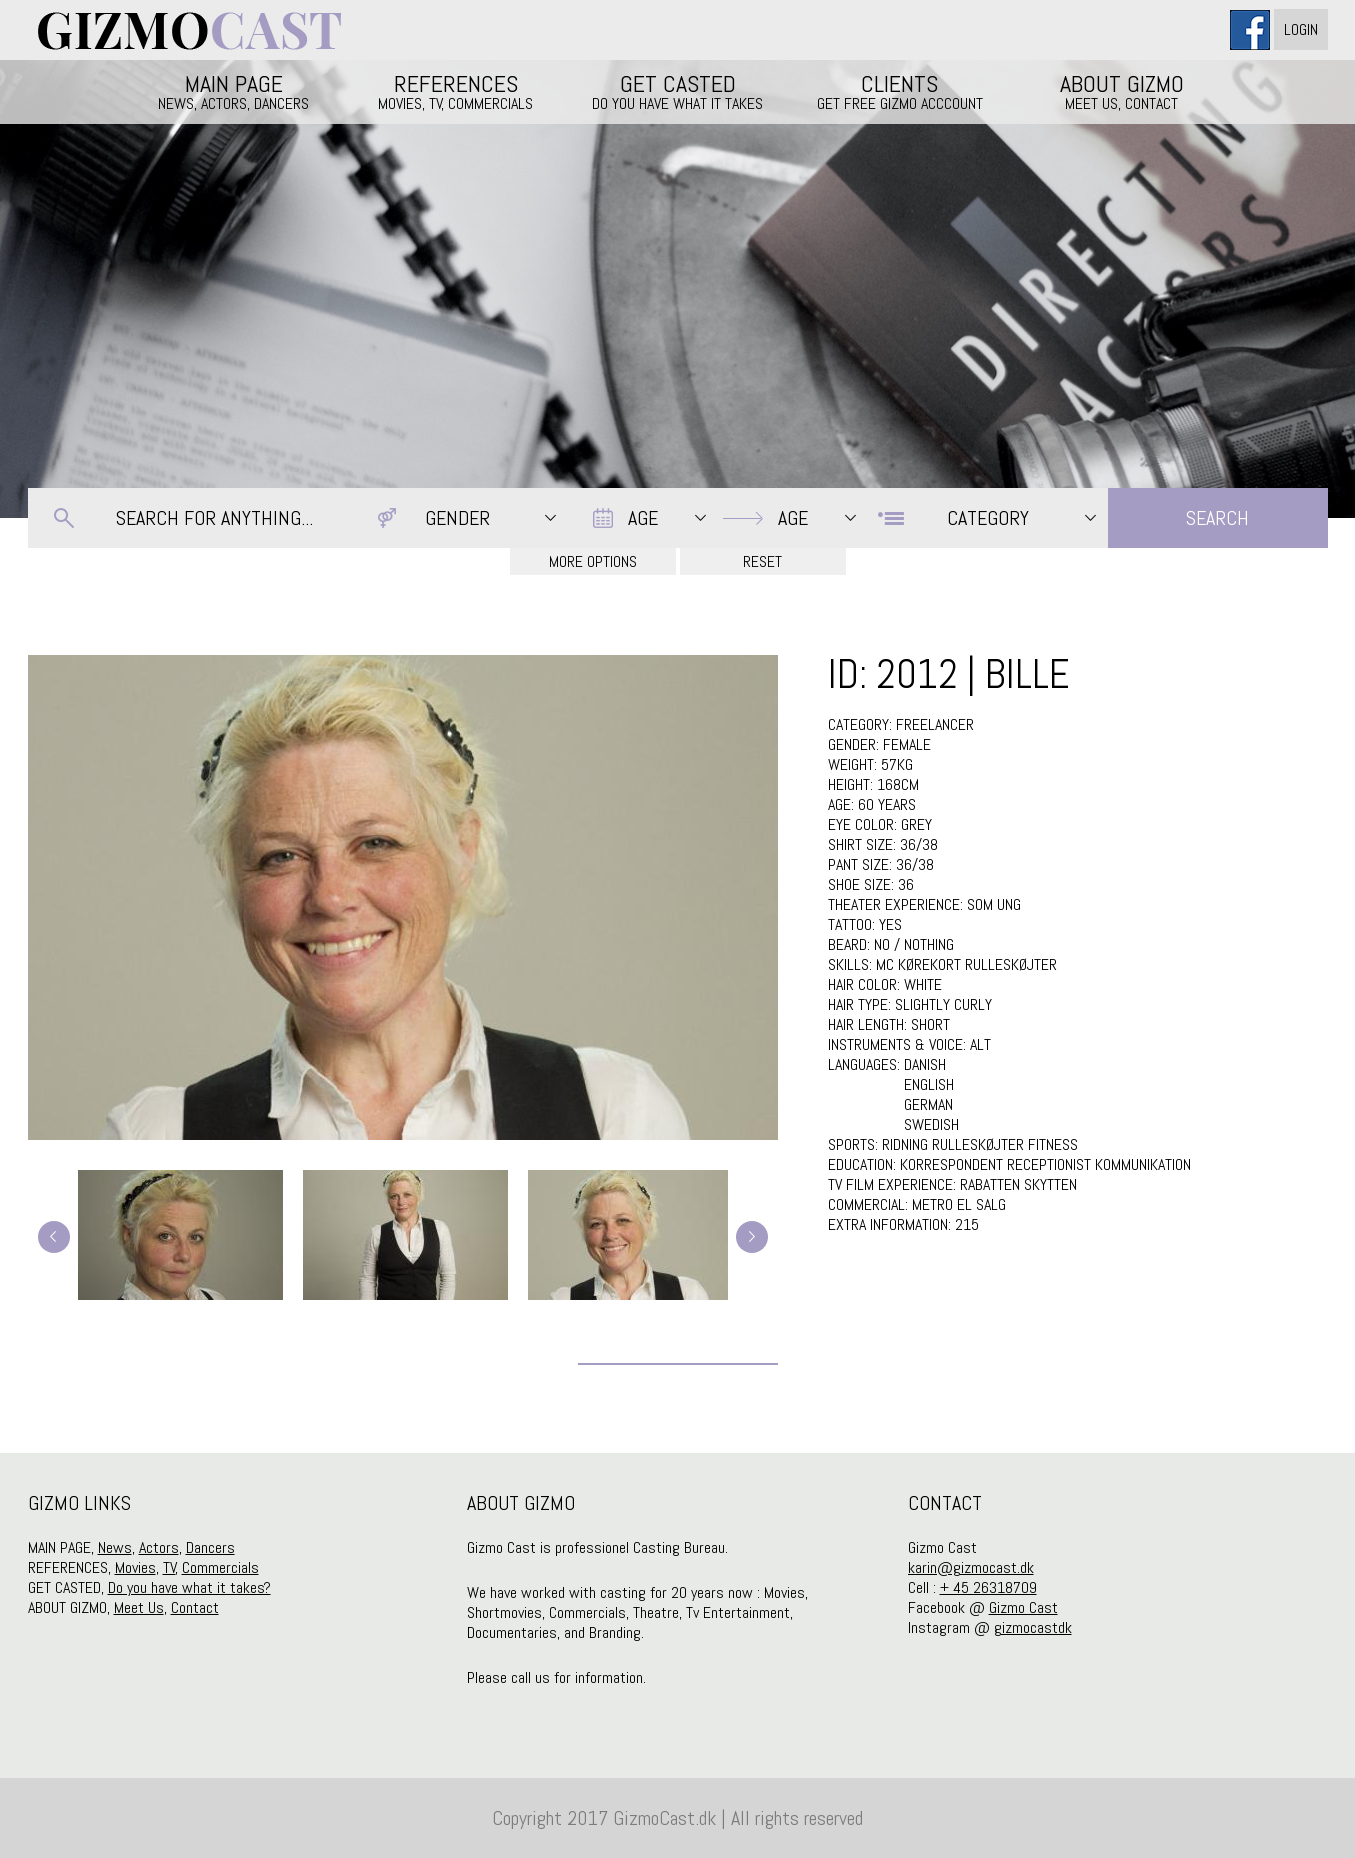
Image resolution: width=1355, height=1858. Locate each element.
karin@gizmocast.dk (971, 1567)
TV (169, 1567)
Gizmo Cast (1023, 1607)
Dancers (210, 1547)
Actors (159, 1547)
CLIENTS (900, 91)
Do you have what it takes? (189, 1587)
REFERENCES (456, 91)
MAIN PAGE (234, 91)
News (115, 1547)
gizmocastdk (1033, 1627)
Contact (195, 1607)
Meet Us (139, 1607)
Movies (135, 1567)
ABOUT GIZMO (1122, 91)
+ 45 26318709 (988, 1587)
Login (1301, 29)
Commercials (220, 1567)
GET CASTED (678, 91)
